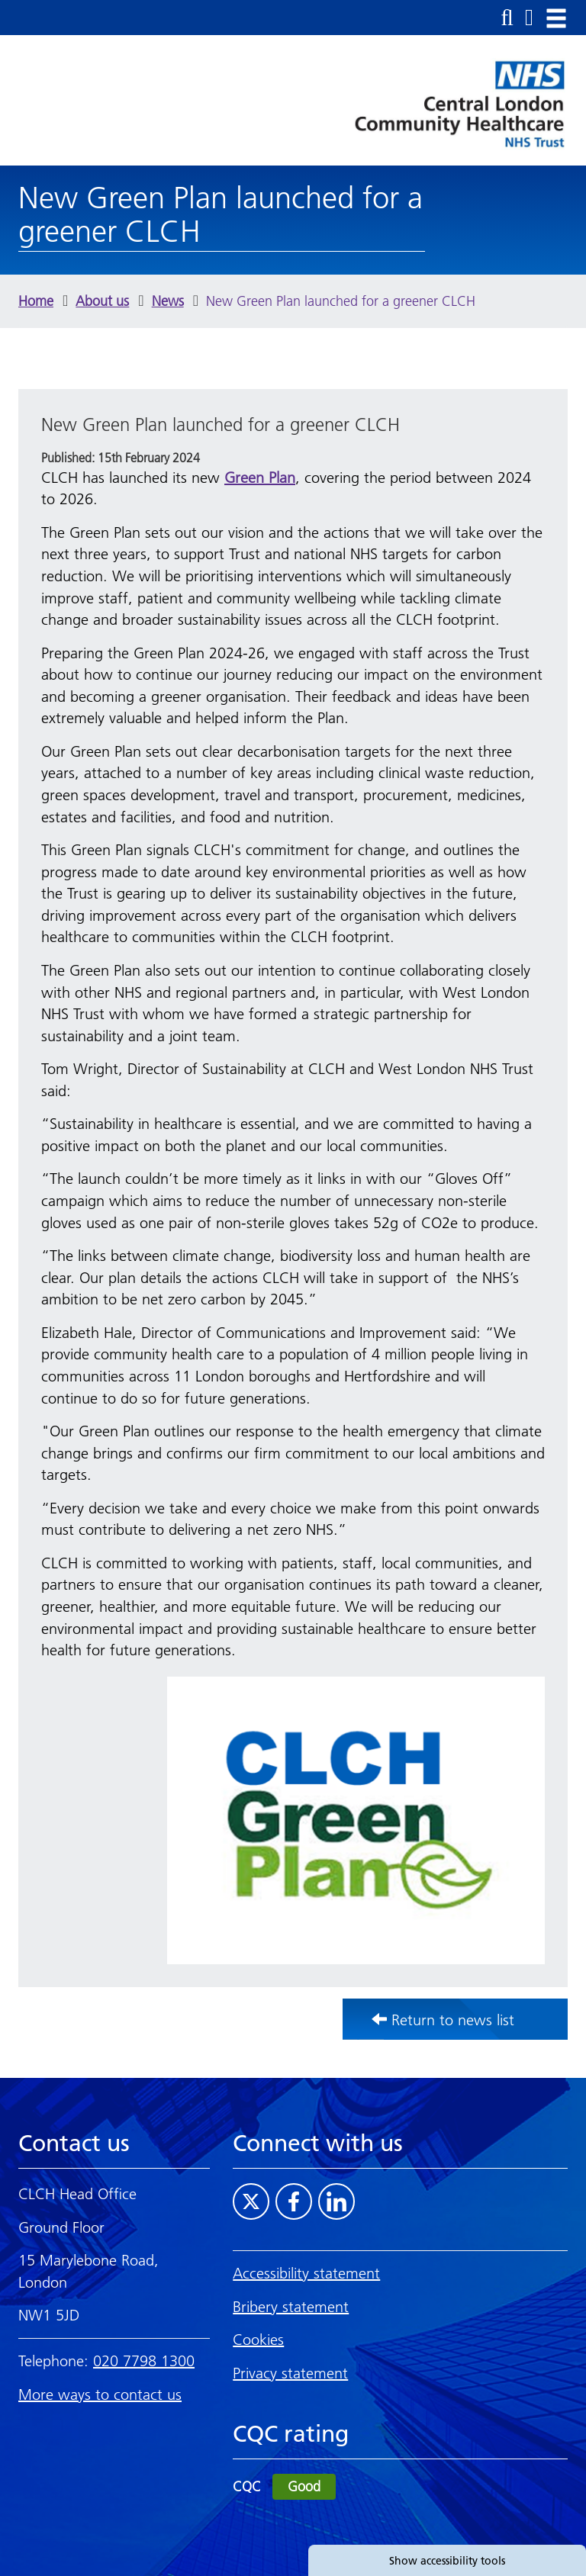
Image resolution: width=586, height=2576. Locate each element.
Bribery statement (291, 2307)
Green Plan (259, 477)
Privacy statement (290, 2373)
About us (102, 301)
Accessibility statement (306, 2273)
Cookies (258, 2339)
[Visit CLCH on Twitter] (251, 2201)
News (168, 301)
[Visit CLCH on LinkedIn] (336, 2201)
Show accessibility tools (447, 2561)
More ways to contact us (100, 2394)
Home (35, 301)
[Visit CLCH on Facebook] (294, 2201)
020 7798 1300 (144, 2361)
